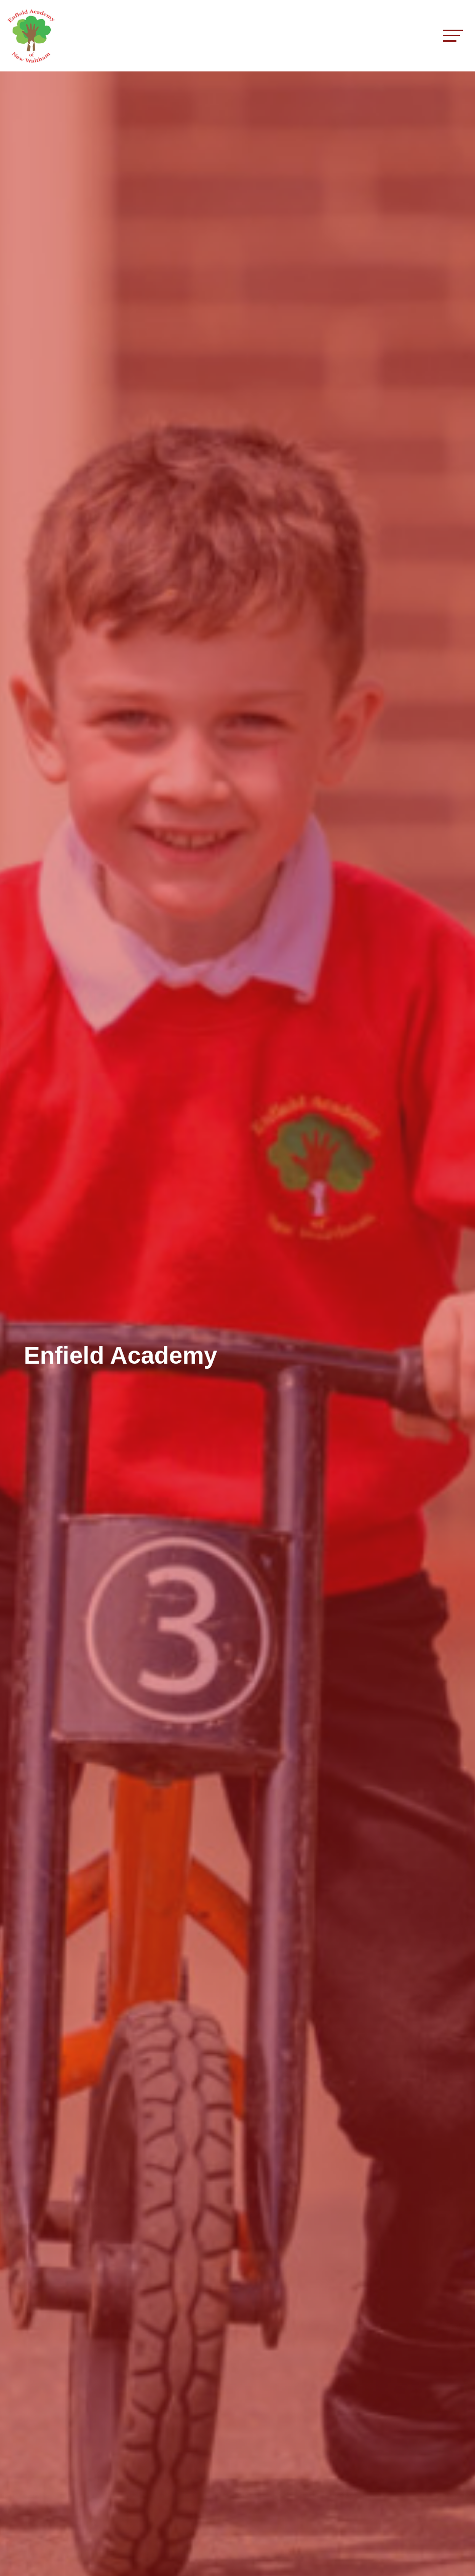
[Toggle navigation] (453, 35)
